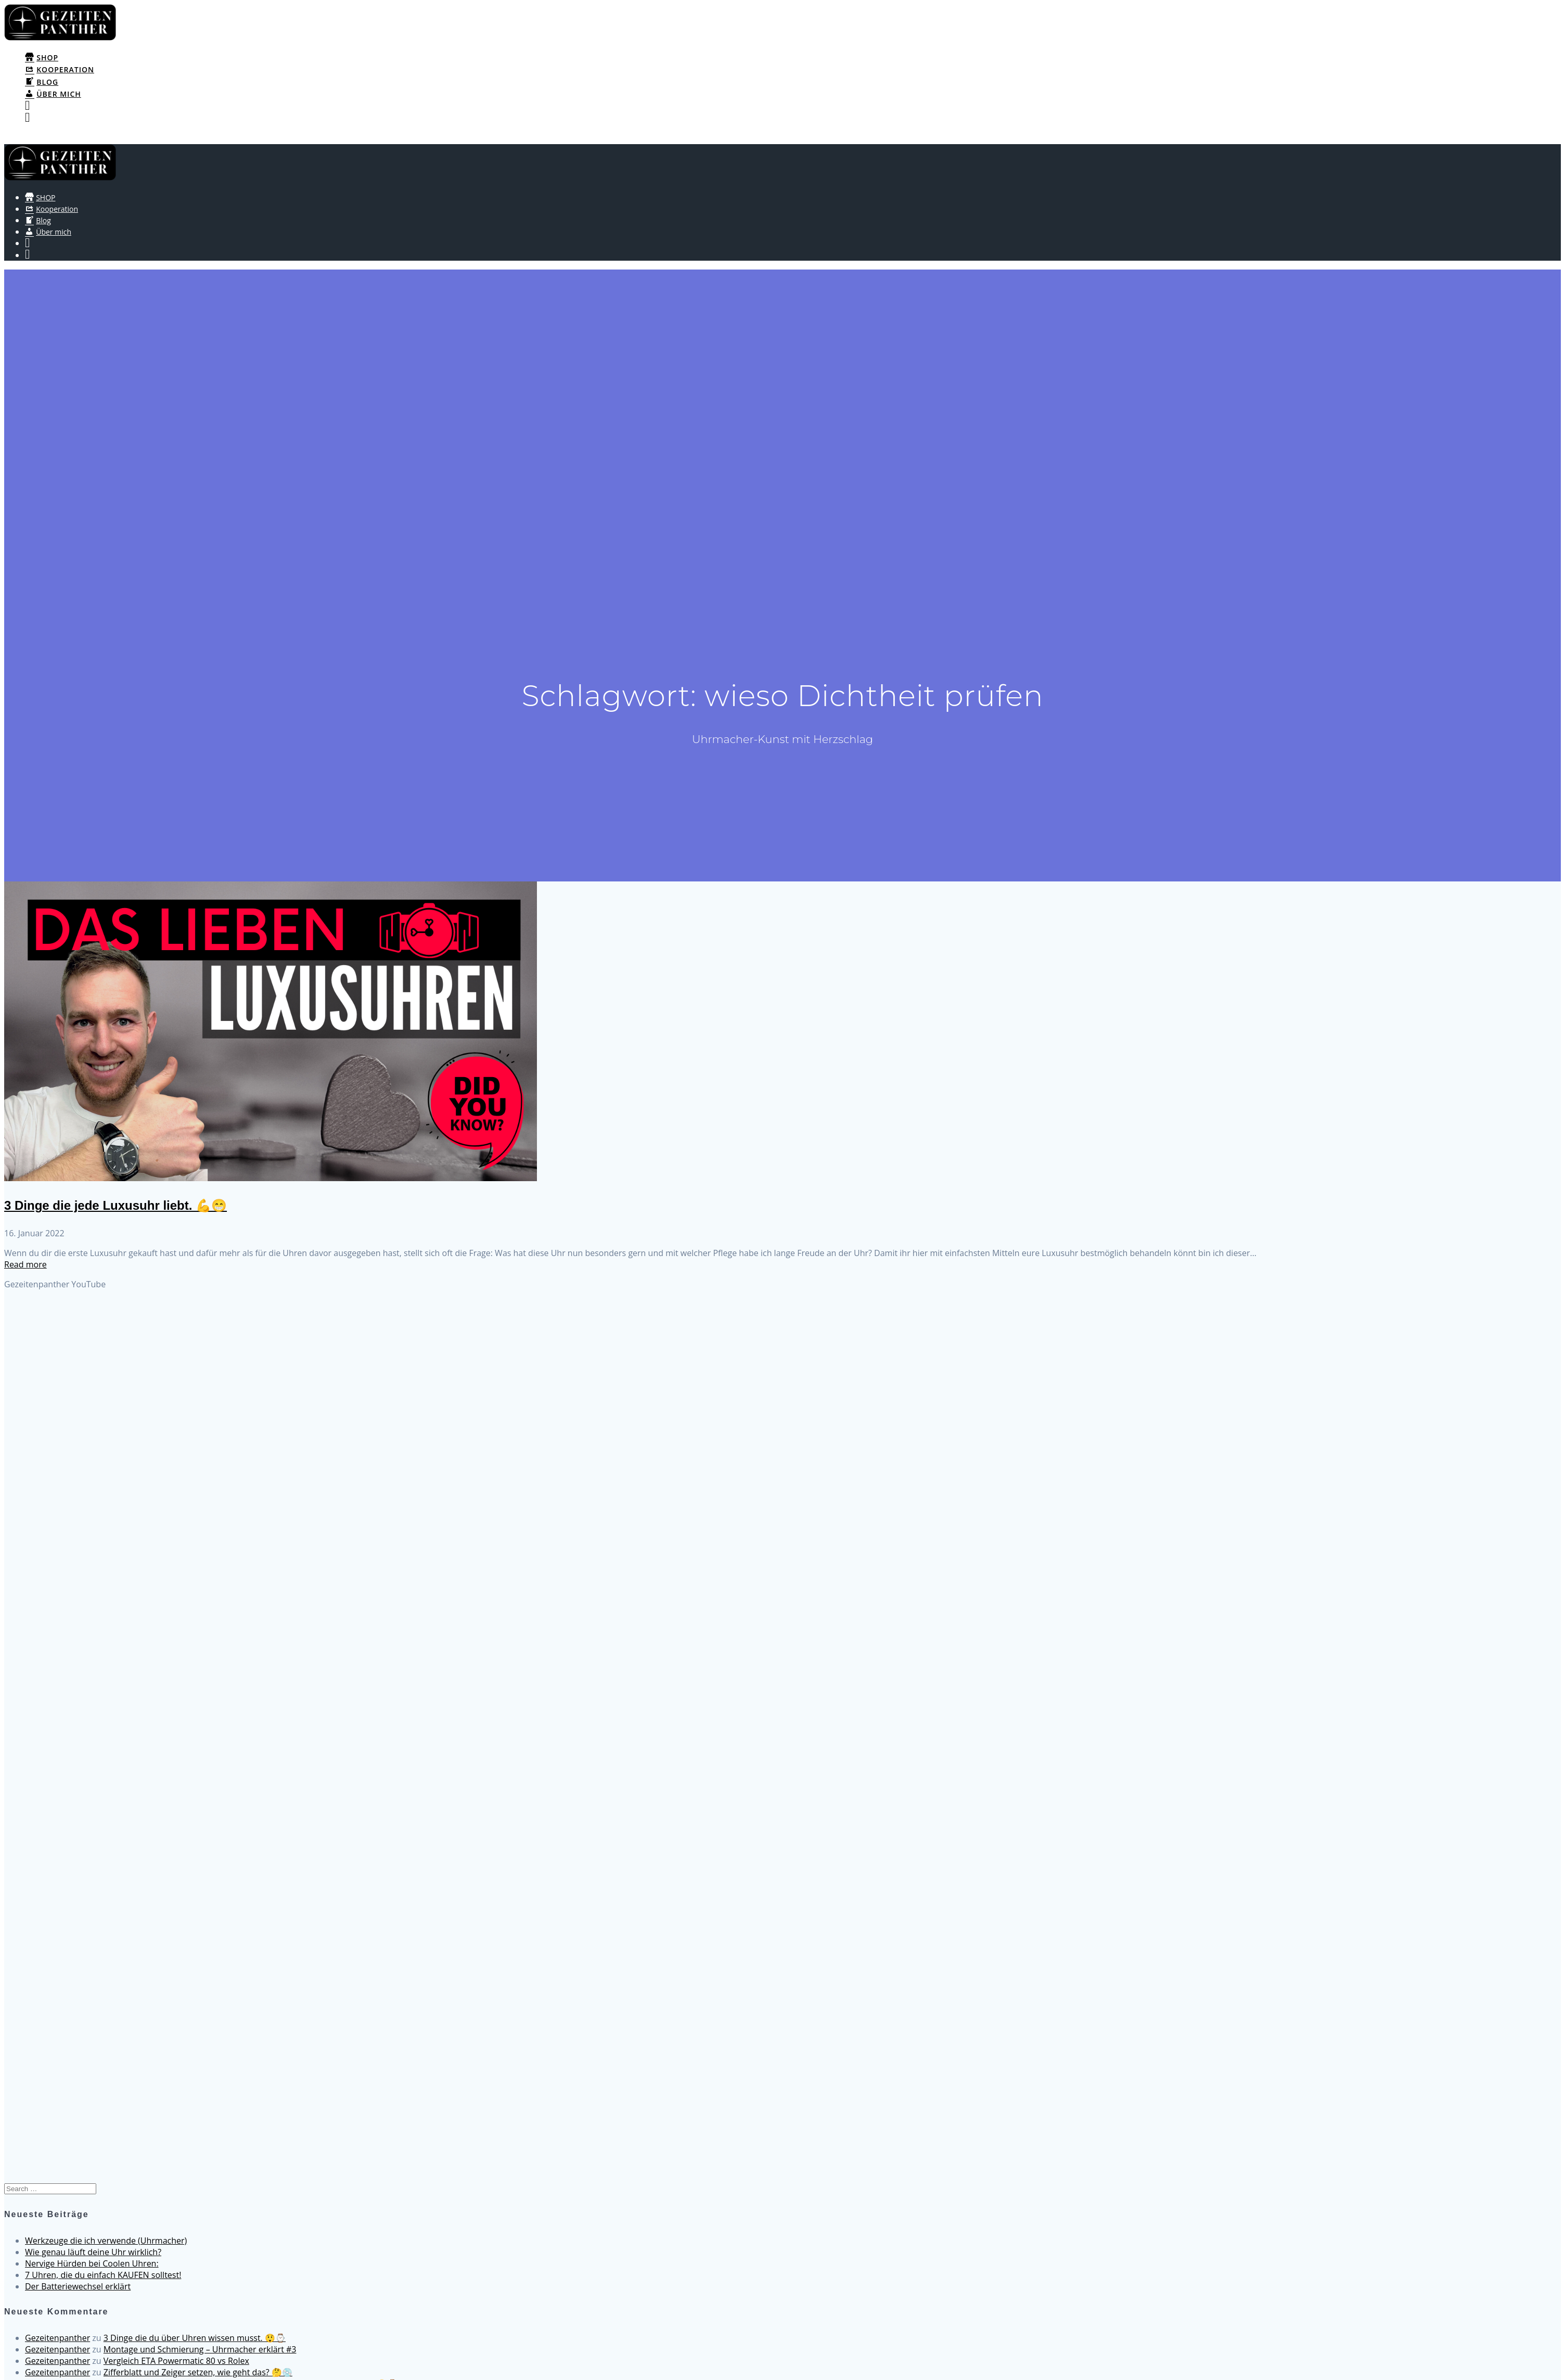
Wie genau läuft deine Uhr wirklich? (93, 2252)
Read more (25, 1264)
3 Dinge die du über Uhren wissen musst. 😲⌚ (195, 2338)
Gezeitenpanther (57, 2338)
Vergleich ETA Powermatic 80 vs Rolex (176, 2360)
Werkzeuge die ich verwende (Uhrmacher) (106, 2240)
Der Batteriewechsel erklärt (78, 2286)
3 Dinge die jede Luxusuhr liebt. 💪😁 (115, 1205)
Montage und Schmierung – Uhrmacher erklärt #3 (200, 2349)
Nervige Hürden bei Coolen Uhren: (92, 2263)
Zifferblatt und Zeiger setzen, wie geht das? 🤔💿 (198, 2372)
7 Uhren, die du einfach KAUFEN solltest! (103, 2275)
